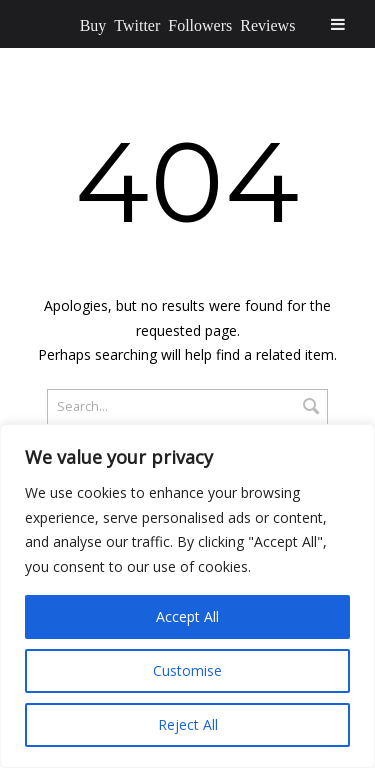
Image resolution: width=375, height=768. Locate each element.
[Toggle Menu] (338, 24)
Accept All (187, 616)
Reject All (188, 724)
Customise (187, 670)
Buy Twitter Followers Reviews (188, 24)
